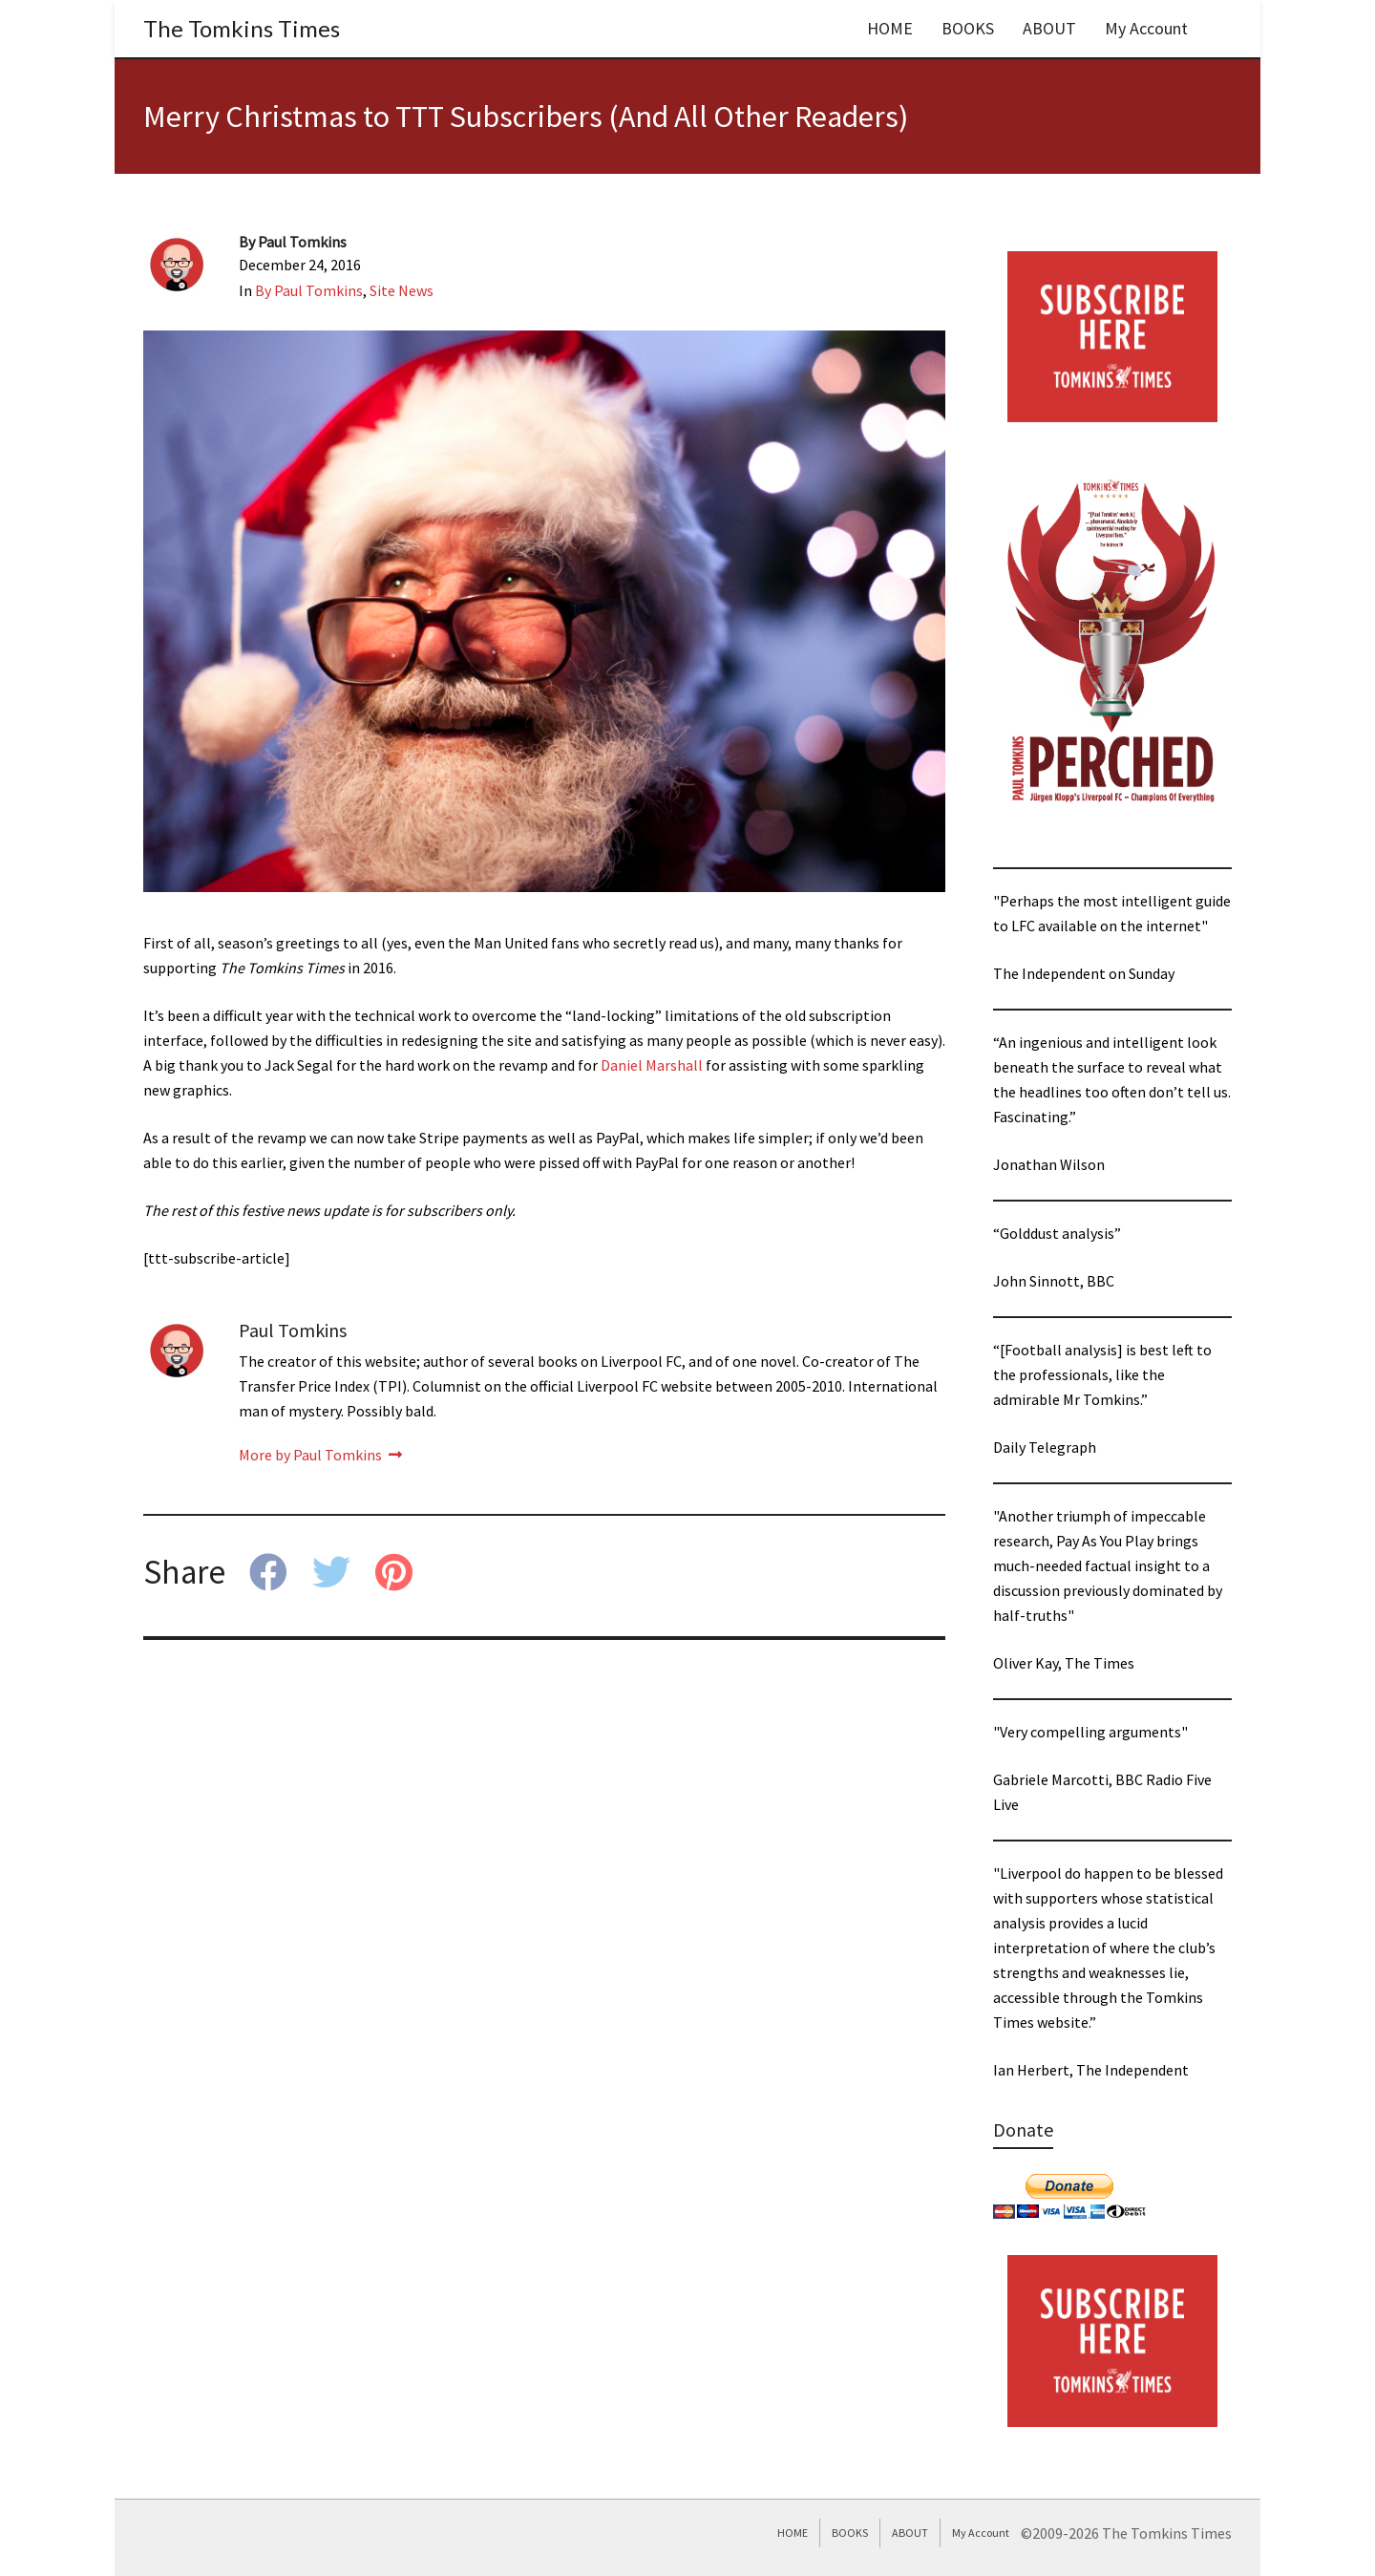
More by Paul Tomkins (320, 1454)
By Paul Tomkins (309, 290)
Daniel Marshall (652, 1065)
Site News (402, 290)
